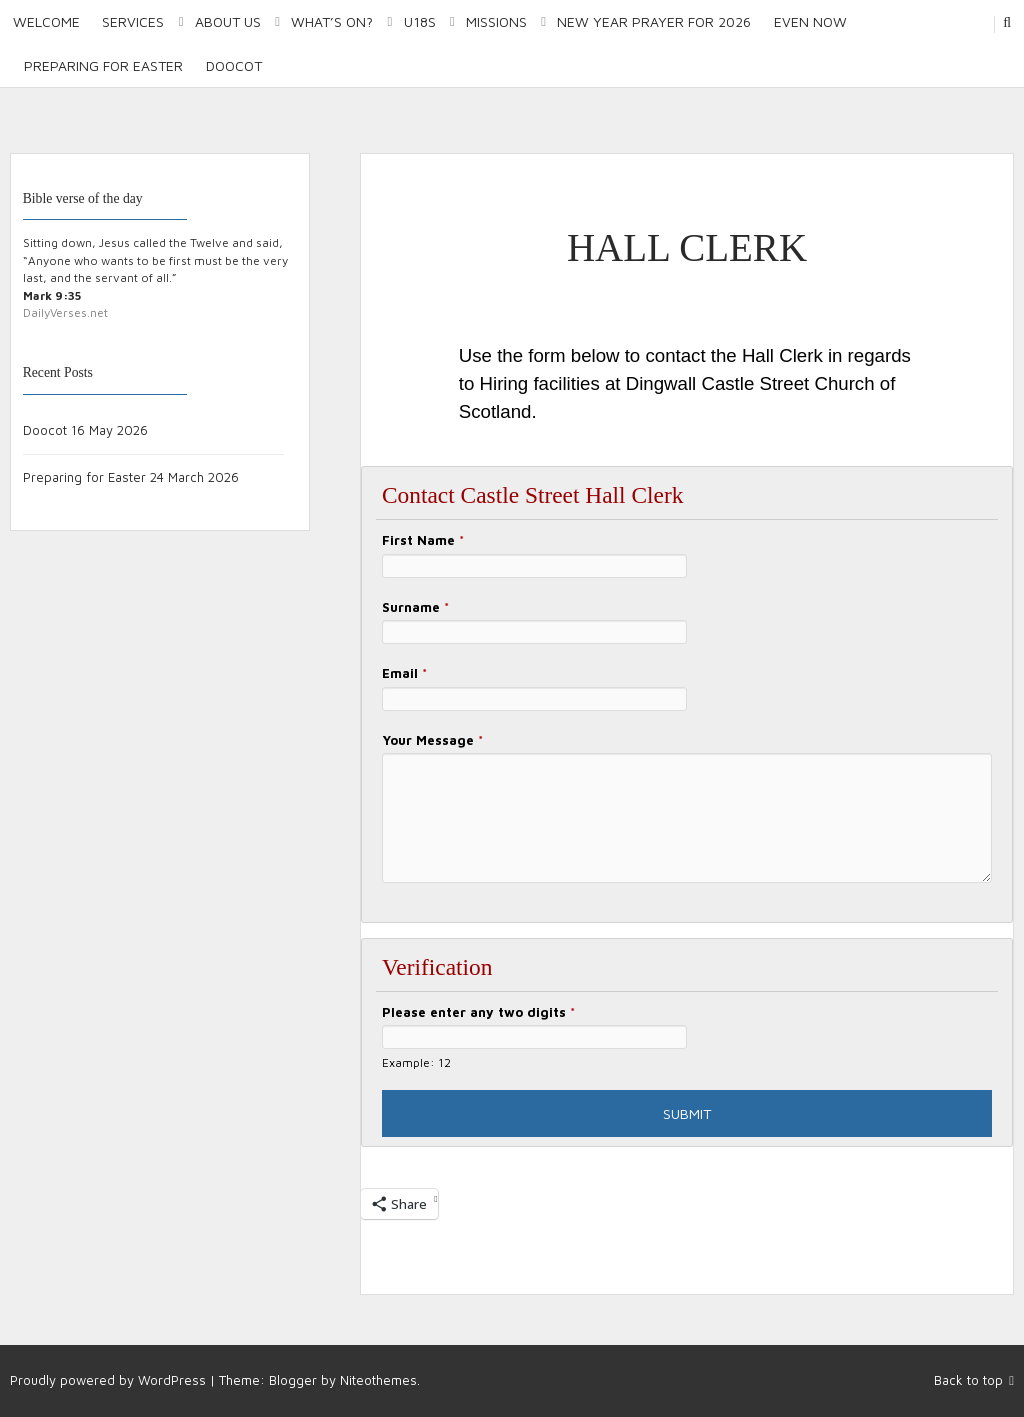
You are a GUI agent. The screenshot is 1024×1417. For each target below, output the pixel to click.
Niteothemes (378, 1380)
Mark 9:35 (52, 295)
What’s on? (332, 21)
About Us (228, 21)
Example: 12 (416, 1062)
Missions (496, 21)
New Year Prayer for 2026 (654, 21)
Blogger (293, 1380)
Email (404, 673)
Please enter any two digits (478, 1012)
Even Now (810, 21)
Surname (415, 607)
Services (133, 21)
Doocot (234, 65)
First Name (423, 540)
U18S (420, 21)
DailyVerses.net (65, 312)
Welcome (46, 21)
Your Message (432, 740)
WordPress (172, 1380)
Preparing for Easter (103, 65)
